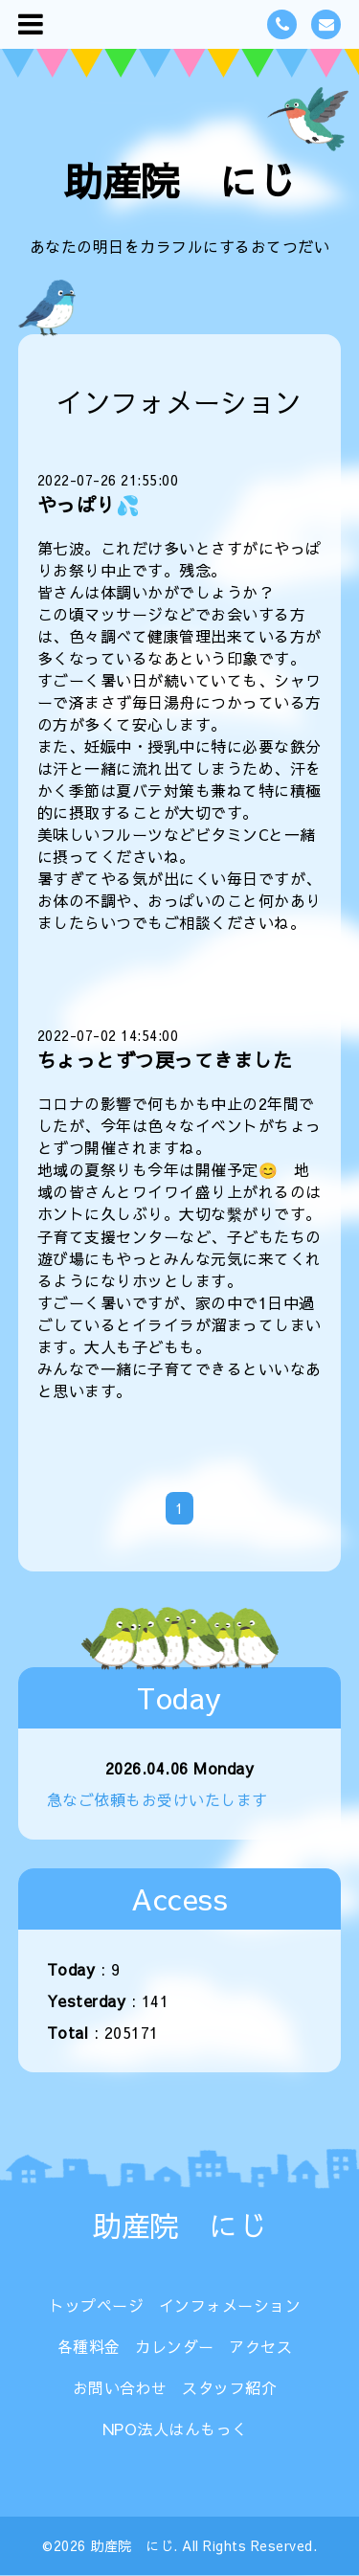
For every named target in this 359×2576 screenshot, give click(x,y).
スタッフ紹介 (229, 2387)
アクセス (260, 2346)
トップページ (96, 2305)
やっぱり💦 (89, 504)
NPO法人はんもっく (175, 2428)
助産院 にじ (179, 180)
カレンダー (174, 2346)
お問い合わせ (120, 2387)
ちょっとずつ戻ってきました (165, 1060)
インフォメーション (230, 2305)
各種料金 (89, 2346)
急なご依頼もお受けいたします (157, 1799)
